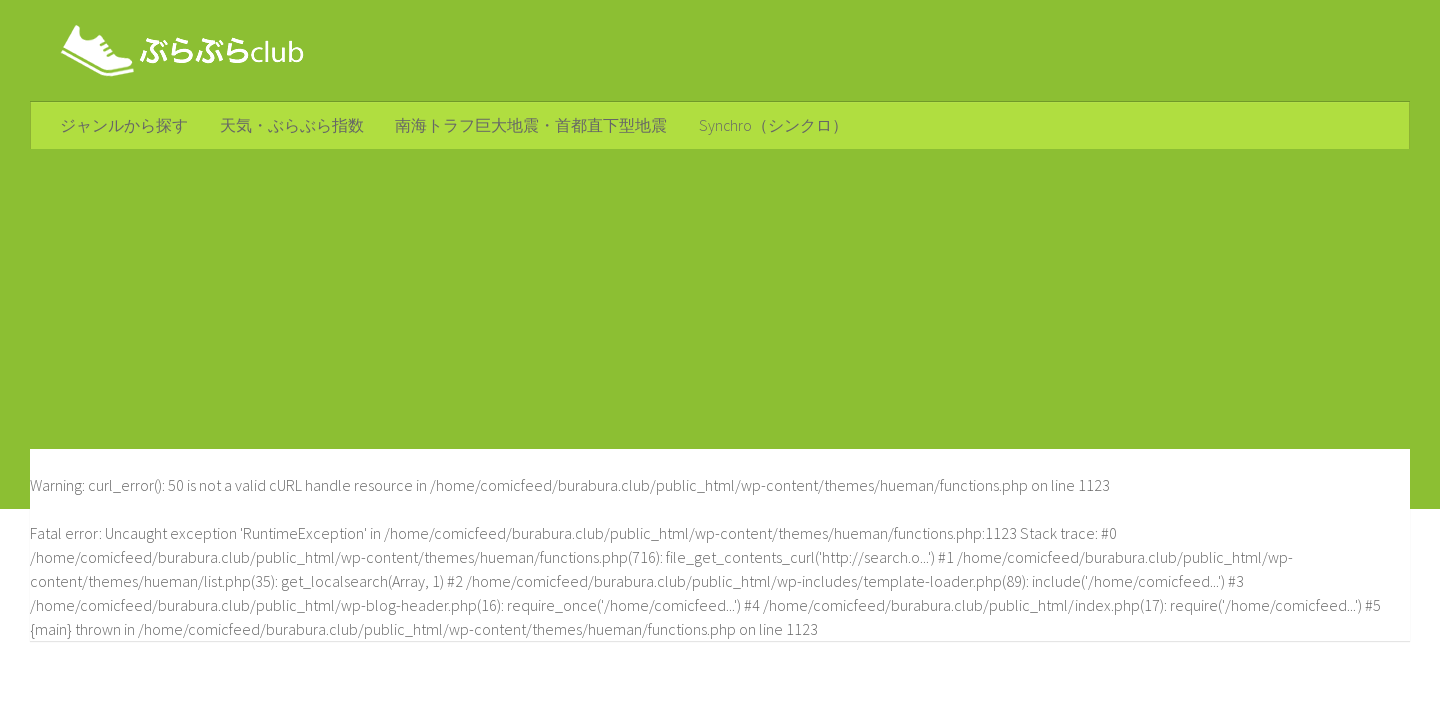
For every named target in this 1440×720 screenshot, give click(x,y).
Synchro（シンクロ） (762, 126)
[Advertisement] (720, 301)
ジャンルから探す (123, 126)
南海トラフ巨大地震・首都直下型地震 (523, 126)
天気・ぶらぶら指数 (287, 126)
